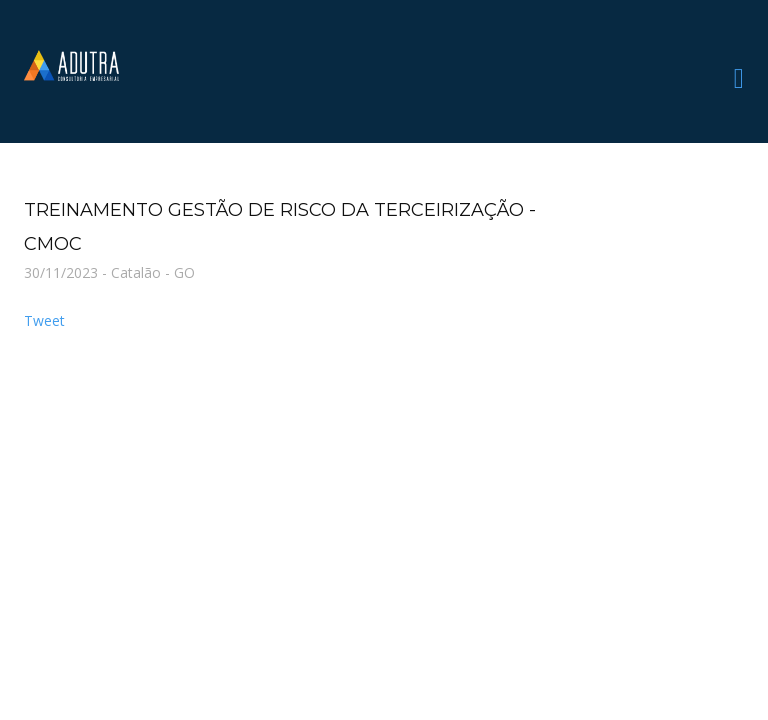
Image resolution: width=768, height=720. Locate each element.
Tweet (44, 320)
